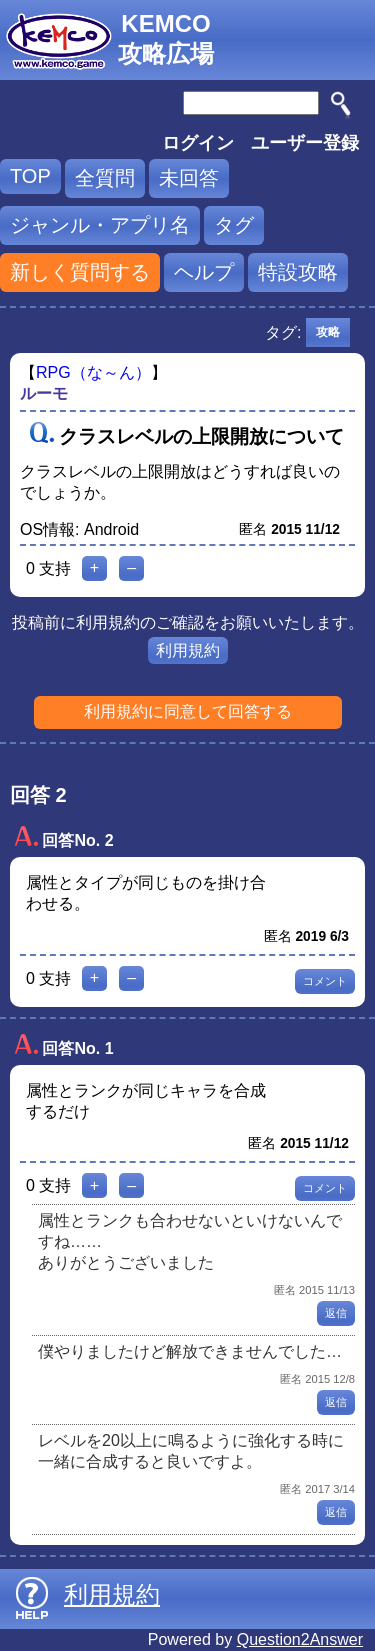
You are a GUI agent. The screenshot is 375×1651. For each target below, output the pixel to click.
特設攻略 (298, 272)
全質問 (105, 178)
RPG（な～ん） (93, 372)
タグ (234, 225)
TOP (30, 176)
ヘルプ (204, 272)
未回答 (189, 178)
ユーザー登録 (305, 143)
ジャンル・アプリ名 (100, 225)
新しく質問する (80, 272)
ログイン (198, 143)
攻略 (328, 332)
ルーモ (44, 393)
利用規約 (188, 650)
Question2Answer (300, 1639)
